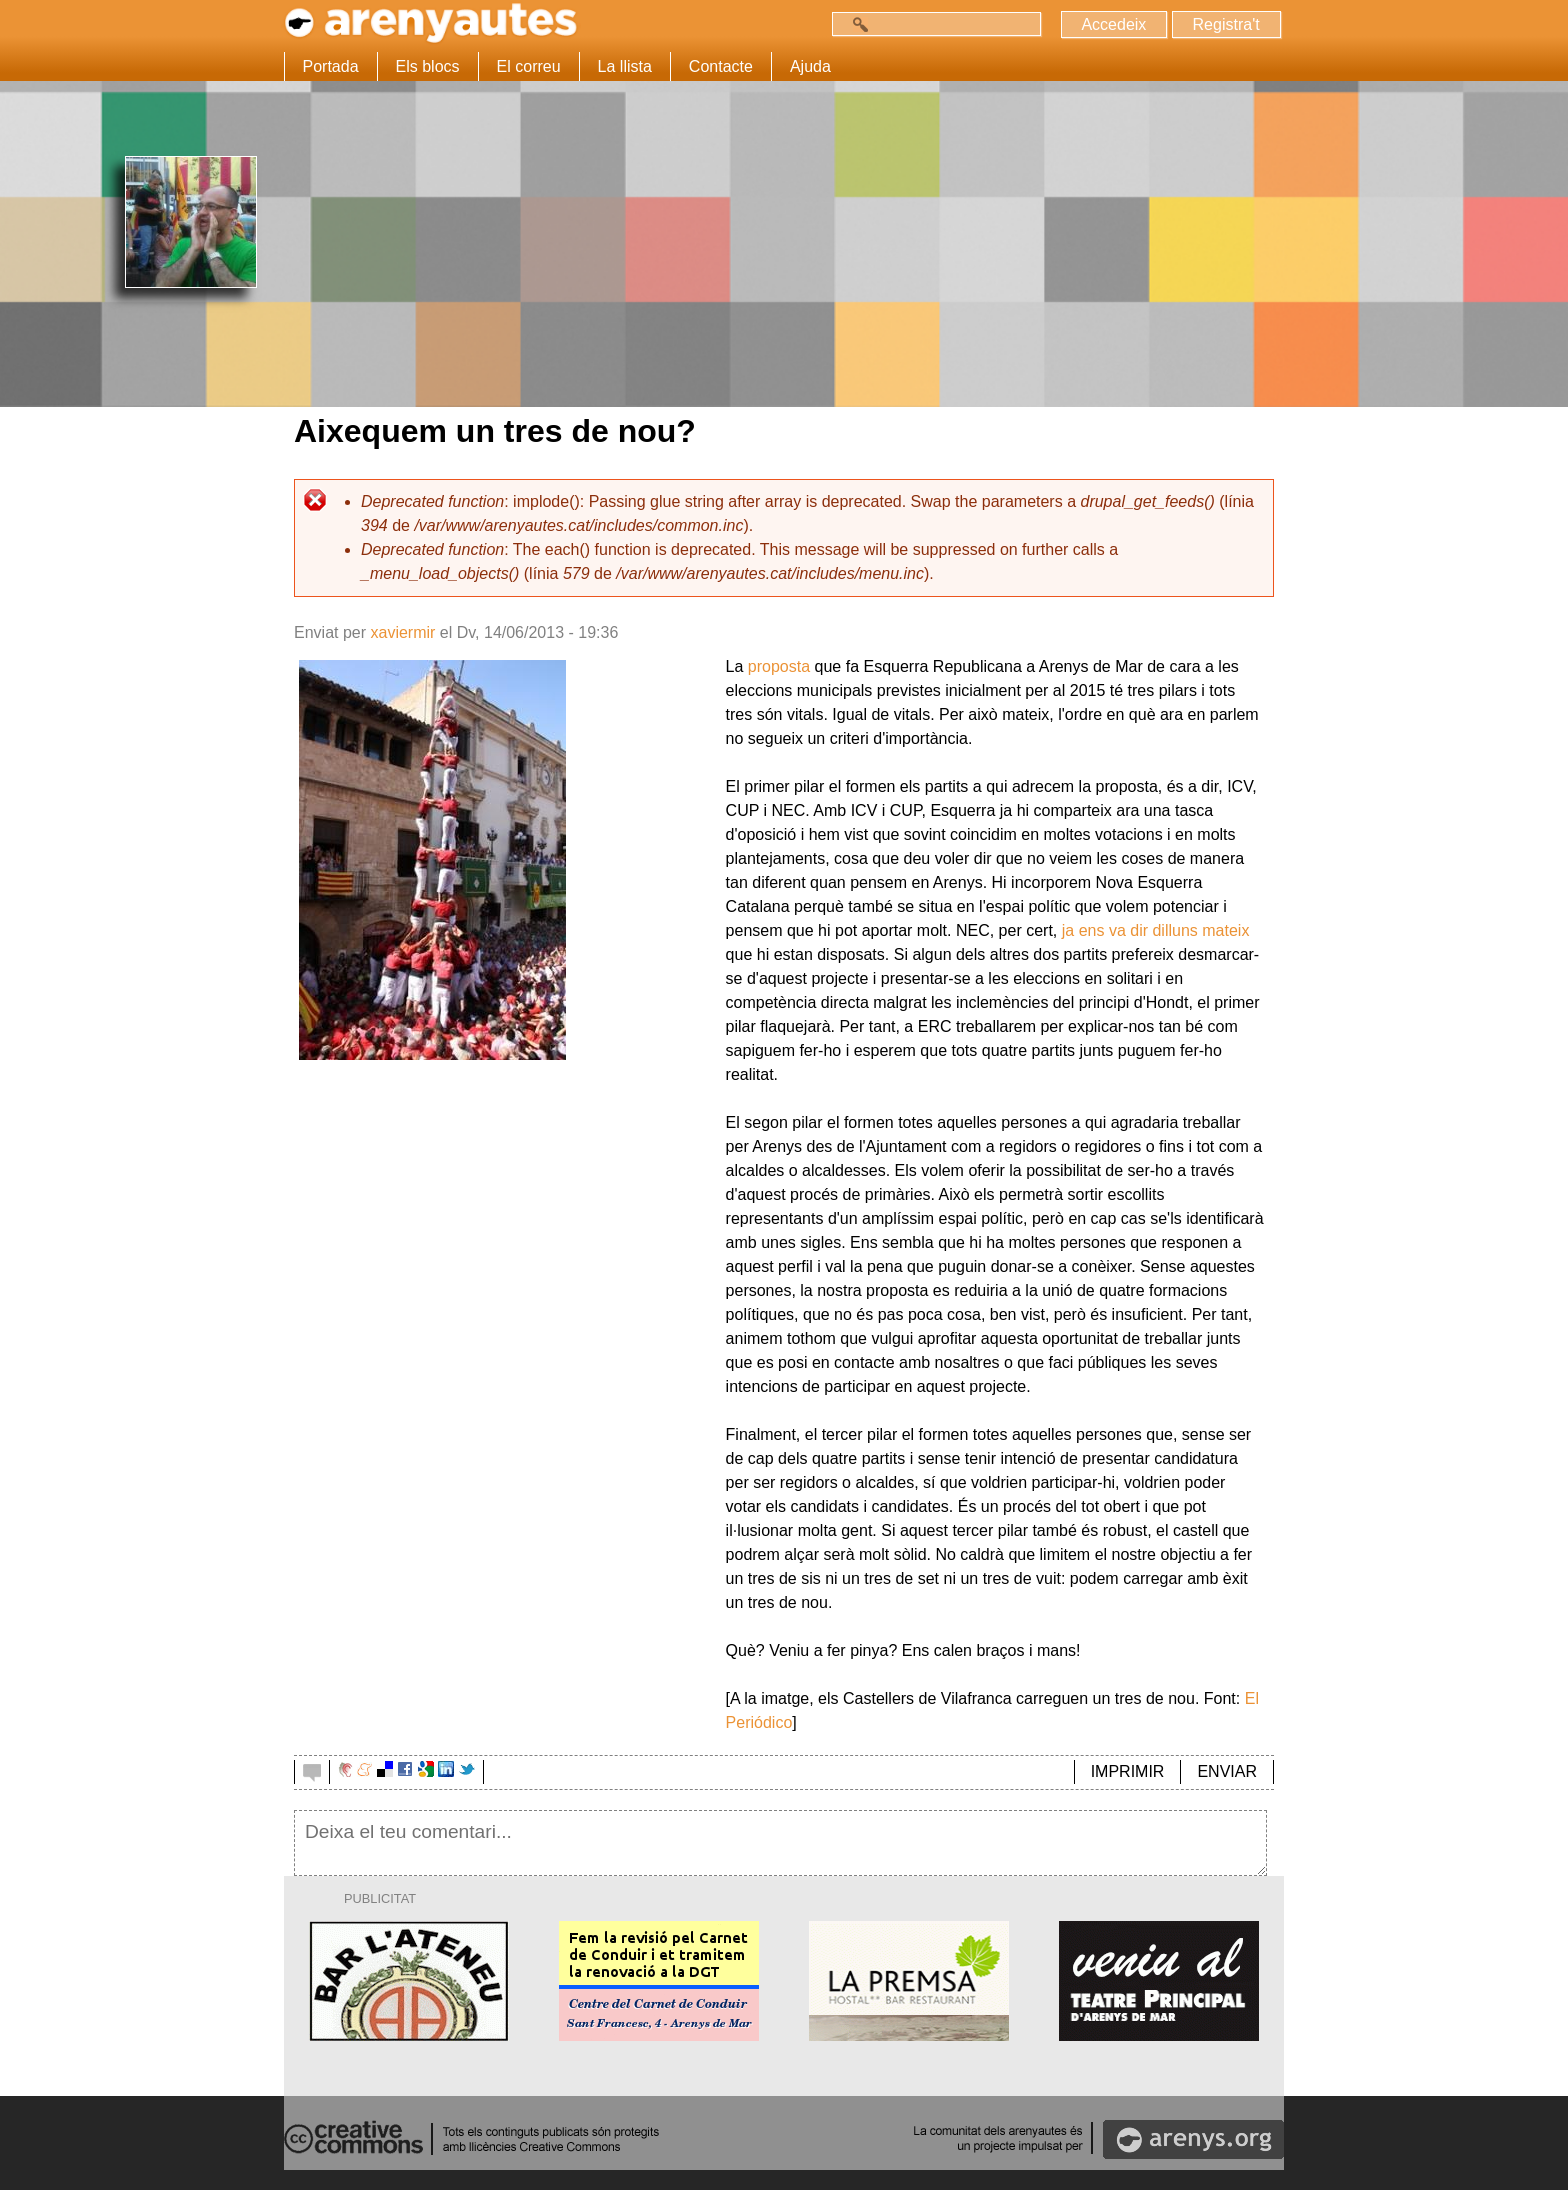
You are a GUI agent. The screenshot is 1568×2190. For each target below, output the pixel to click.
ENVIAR (1227, 1771)
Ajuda (810, 66)
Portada (331, 66)
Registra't (1225, 24)
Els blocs (428, 66)
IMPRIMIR (1128, 1771)
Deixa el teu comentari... (780, 1843)
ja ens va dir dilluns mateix (1156, 930)
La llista (625, 66)
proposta (779, 666)
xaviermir (402, 632)
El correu (529, 66)
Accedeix (1113, 24)
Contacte (721, 66)
